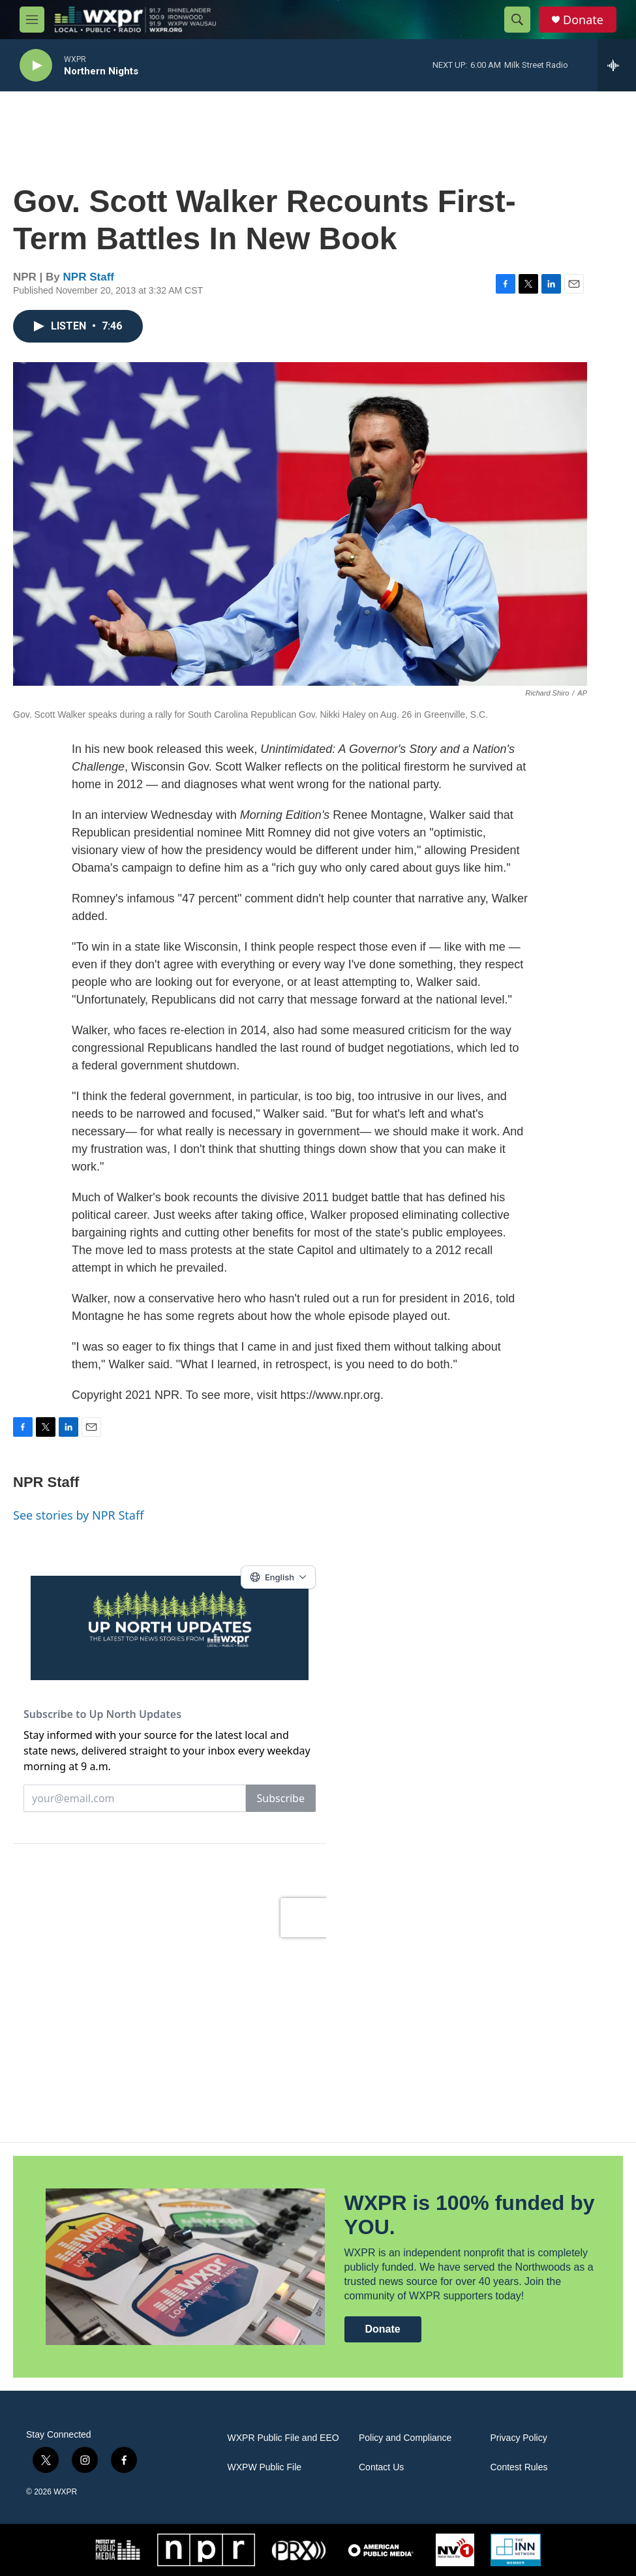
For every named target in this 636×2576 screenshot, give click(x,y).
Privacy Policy (519, 2438)
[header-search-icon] (517, 20)
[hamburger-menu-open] (32, 20)
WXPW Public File (265, 2467)
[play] (35, 65)
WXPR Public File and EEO (283, 2438)
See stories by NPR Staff (78, 1515)
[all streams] (617, 65)
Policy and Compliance (405, 2438)
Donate (583, 20)
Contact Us (381, 2467)
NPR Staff (88, 277)
